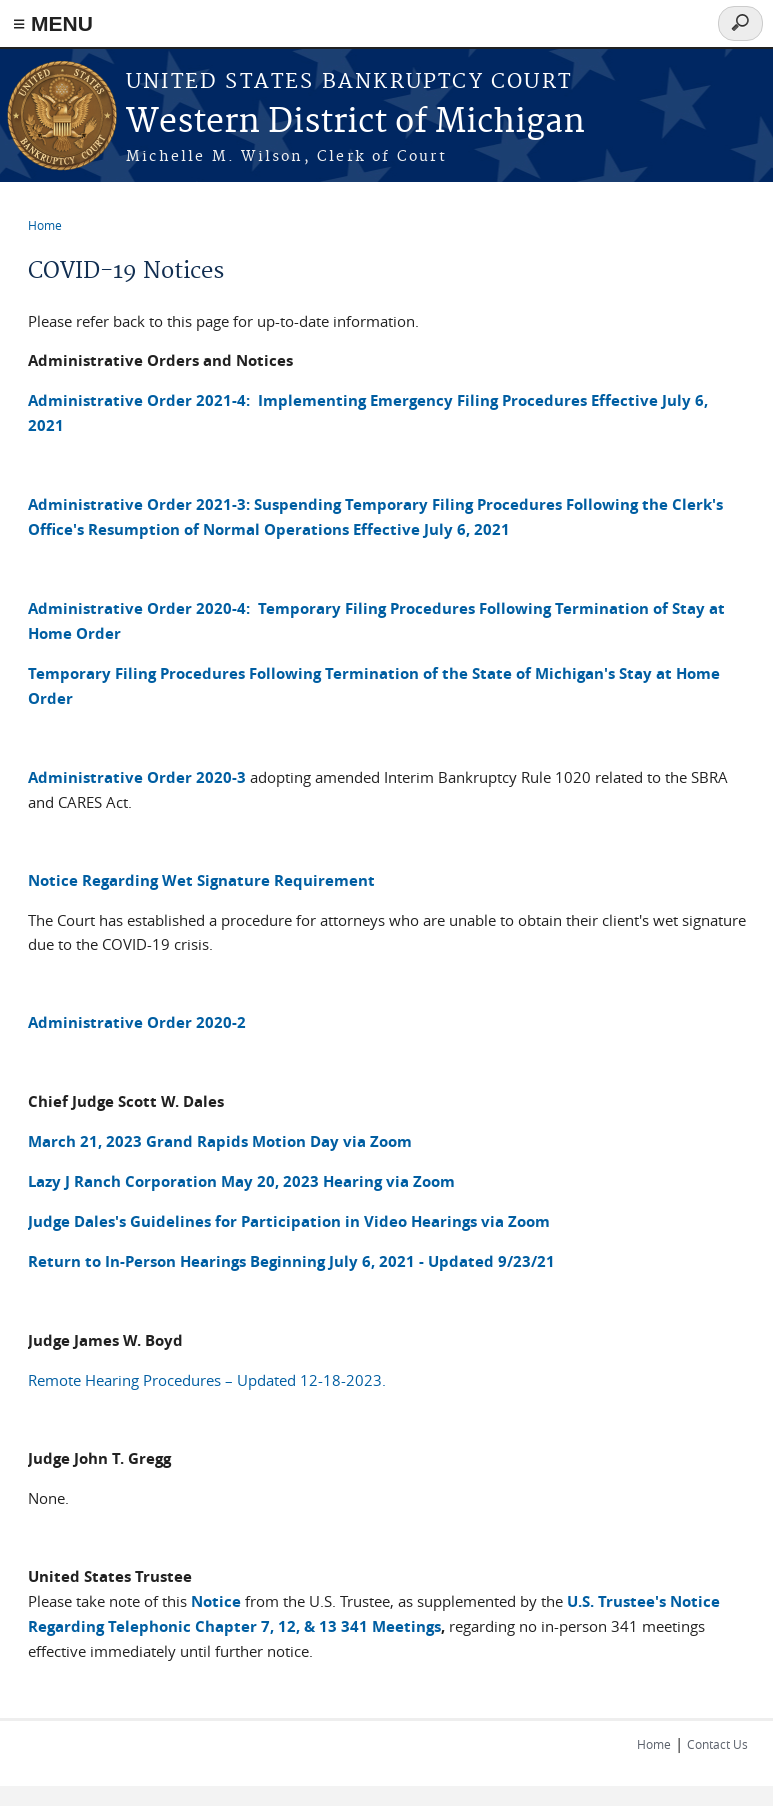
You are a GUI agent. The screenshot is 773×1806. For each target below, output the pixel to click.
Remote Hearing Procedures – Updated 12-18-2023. (207, 1380)
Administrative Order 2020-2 (137, 1022)
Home (45, 225)
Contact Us (717, 1744)
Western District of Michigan (355, 122)
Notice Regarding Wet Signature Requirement (201, 880)
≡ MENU (53, 23)
